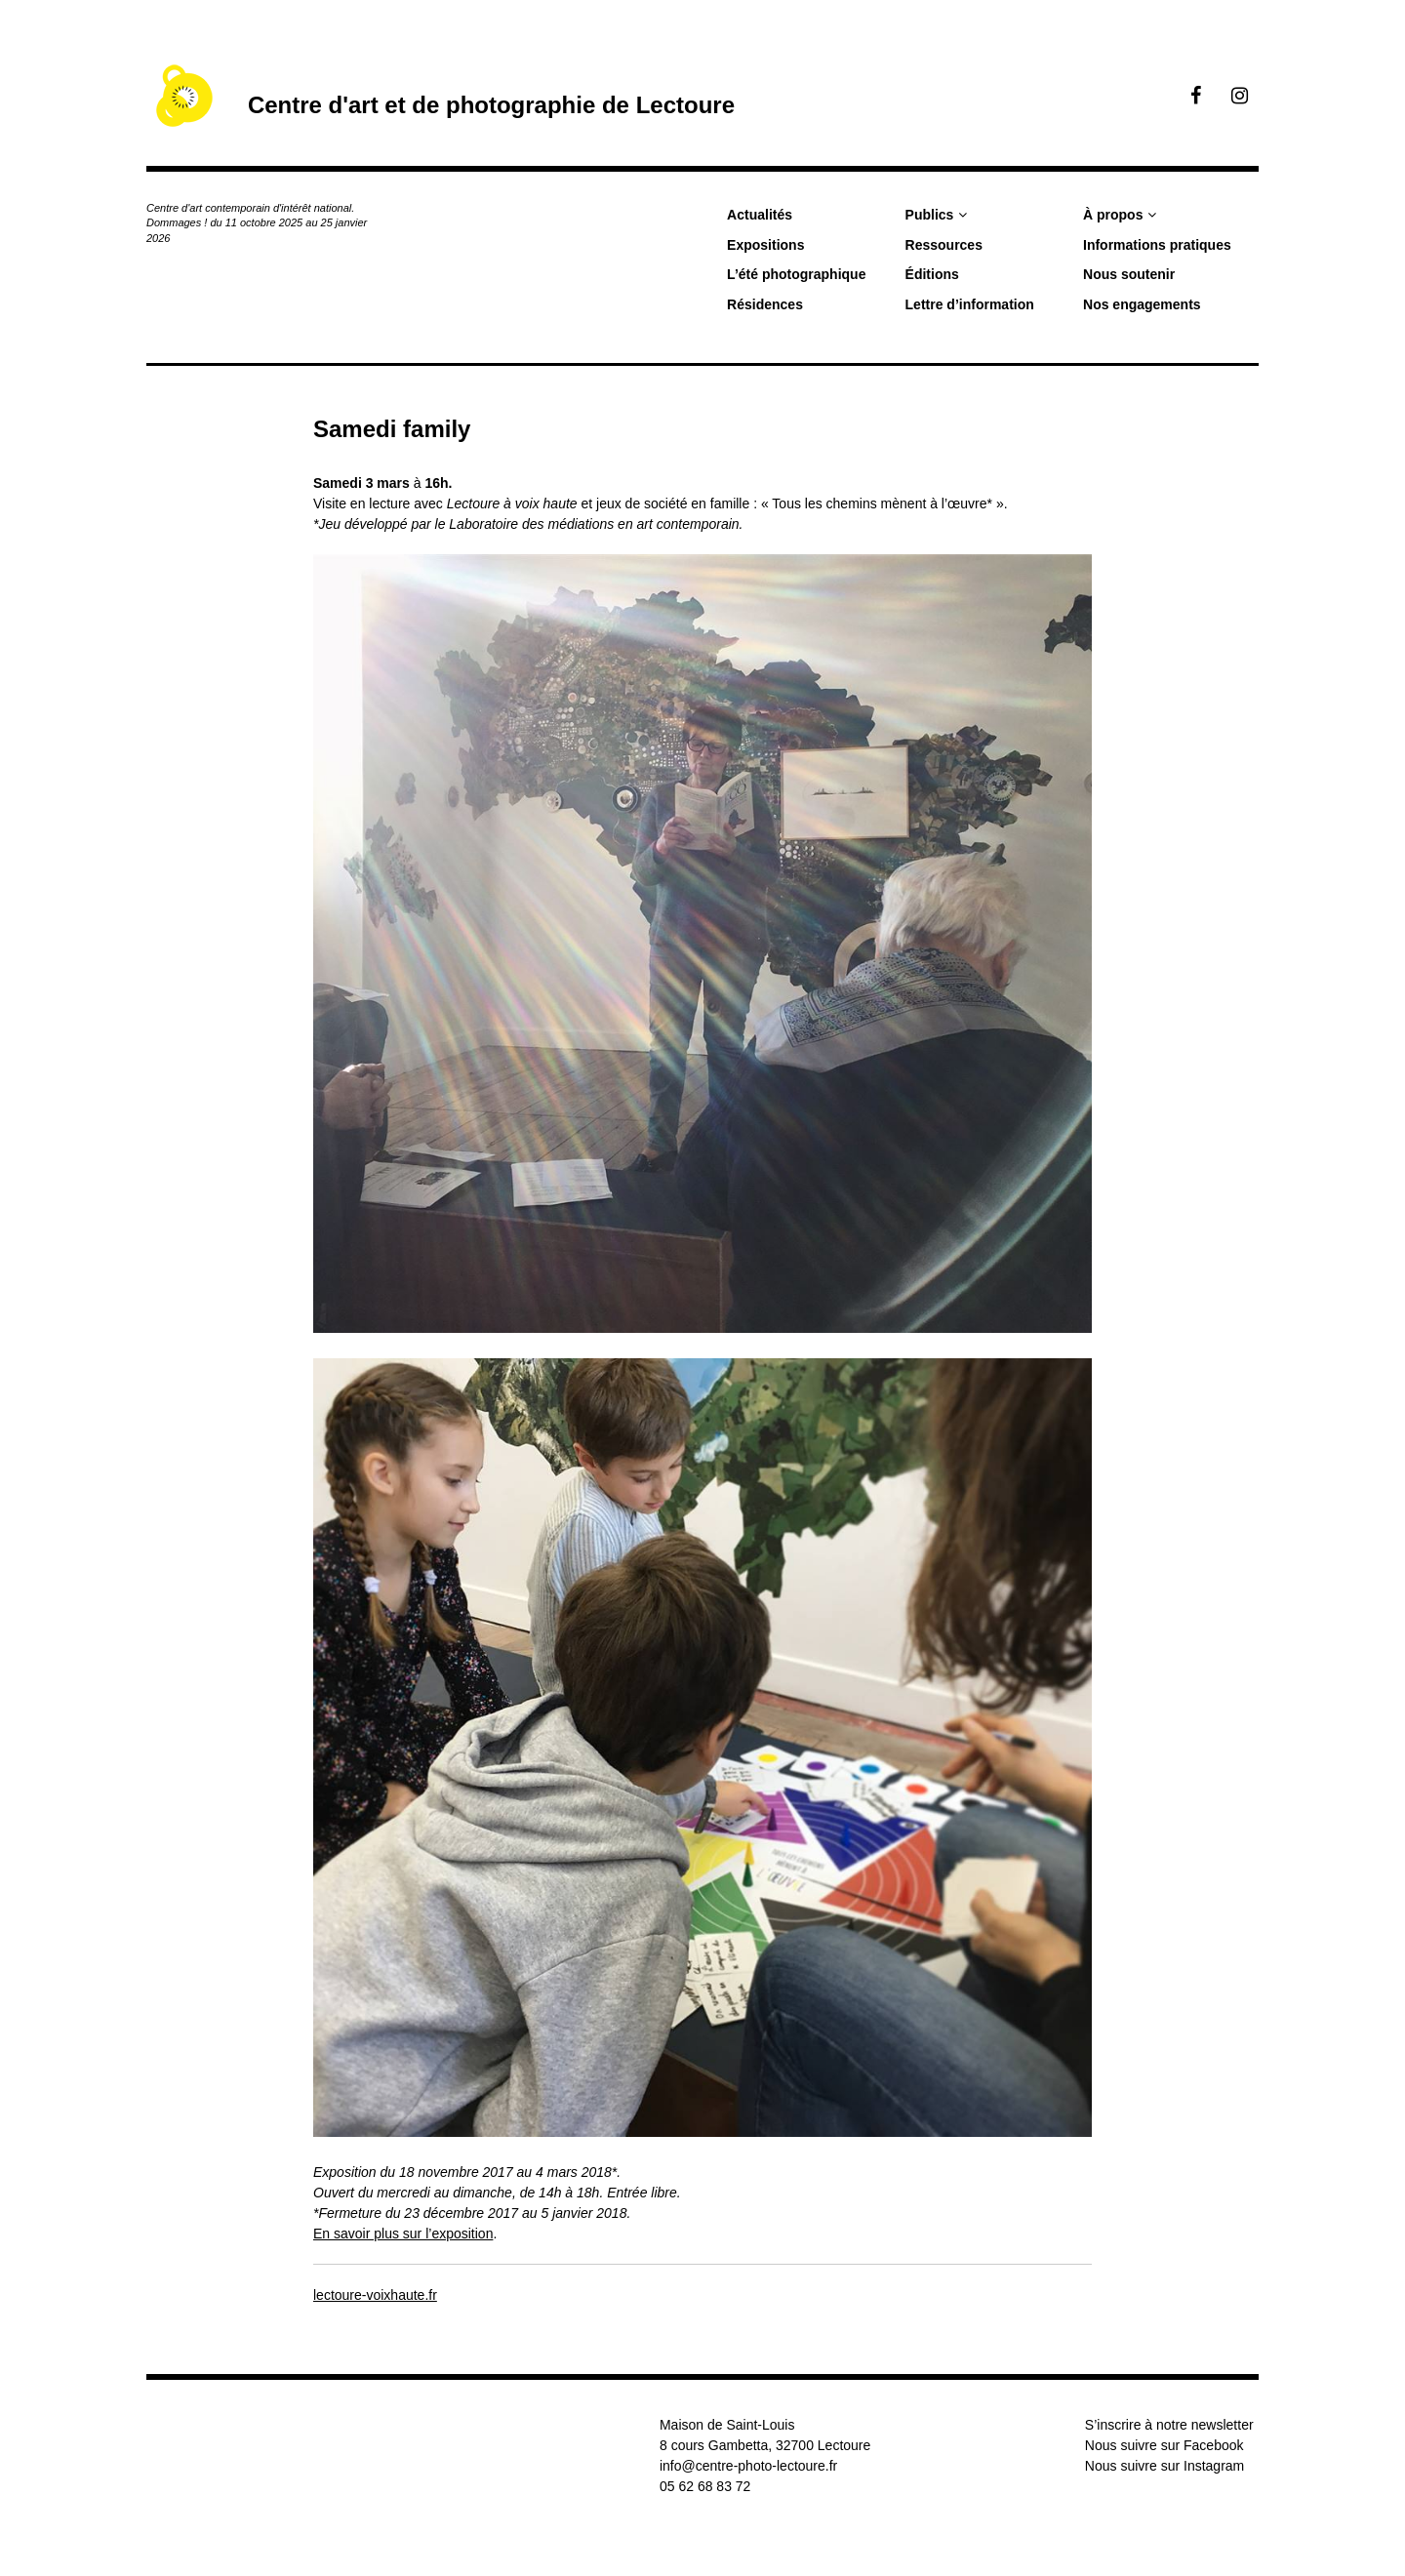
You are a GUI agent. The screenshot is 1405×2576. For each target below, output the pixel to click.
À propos (1113, 214)
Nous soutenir (1129, 274)
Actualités (759, 214)
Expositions (765, 245)
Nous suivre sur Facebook (1164, 2445)
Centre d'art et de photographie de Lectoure (491, 105)
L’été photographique (796, 274)
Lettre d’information (969, 304)
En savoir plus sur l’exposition (403, 2233)
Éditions (932, 274)
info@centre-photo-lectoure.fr (748, 2466)
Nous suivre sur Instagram (1164, 2466)
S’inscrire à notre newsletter (1169, 2425)
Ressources (944, 245)
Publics (929, 214)
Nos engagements (1142, 304)
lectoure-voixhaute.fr (375, 2295)
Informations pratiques (1157, 245)
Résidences (765, 304)
